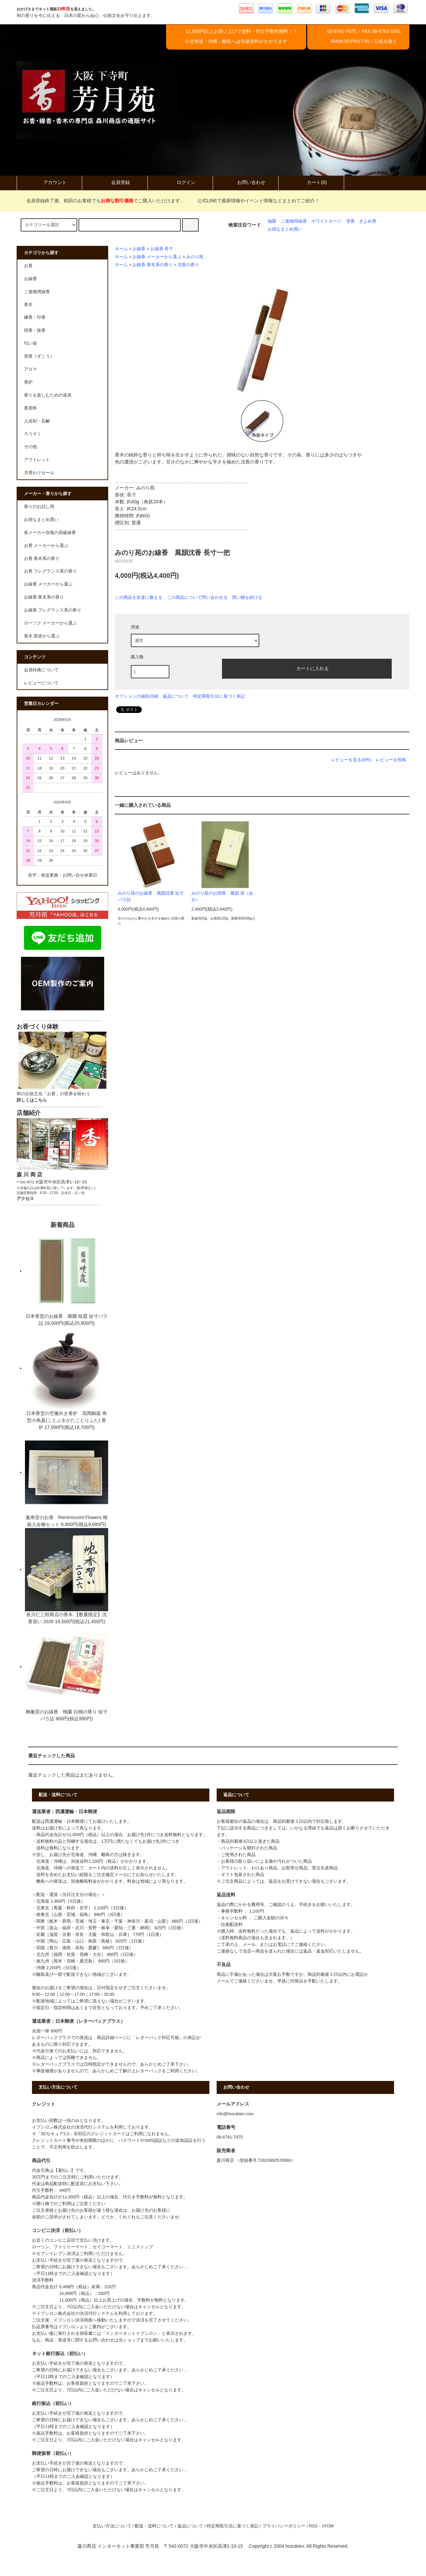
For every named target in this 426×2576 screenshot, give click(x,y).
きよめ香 (367, 221)
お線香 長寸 (161, 249)
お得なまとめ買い (285, 229)
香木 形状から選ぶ (42, 636)
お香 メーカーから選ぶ (46, 545)
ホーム (121, 249)
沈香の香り (188, 264)
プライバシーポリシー (284, 2526)
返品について (176, 696)
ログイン (180, 182)
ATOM (327, 2526)
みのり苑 (194, 257)
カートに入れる (307, 668)
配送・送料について (154, 2526)
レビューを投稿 (391, 759)
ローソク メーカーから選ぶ (50, 623)
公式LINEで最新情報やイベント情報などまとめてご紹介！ (254, 200)
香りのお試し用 (39, 506)
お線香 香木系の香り (152, 264)
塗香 (350, 221)
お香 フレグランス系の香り (50, 571)
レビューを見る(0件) (351, 759)
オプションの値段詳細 (136, 696)
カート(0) (311, 182)
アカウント (49, 182)
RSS (313, 2526)
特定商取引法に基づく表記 (219, 696)
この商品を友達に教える (138, 597)
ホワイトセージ (326, 221)
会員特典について (41, 670)
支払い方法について (112, 2526)
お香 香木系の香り (42, 558)
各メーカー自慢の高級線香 (50, 532)
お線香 (138, 249)
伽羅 (272, 221)
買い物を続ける (247, 597)
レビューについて (41, 683)
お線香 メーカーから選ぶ (156, 257)
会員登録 (115, 182)
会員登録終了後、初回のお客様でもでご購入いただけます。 (101, 200)
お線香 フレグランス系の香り (53, 610)
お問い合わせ (245, 182)
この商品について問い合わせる (197, 597)
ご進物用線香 (294, 221)
